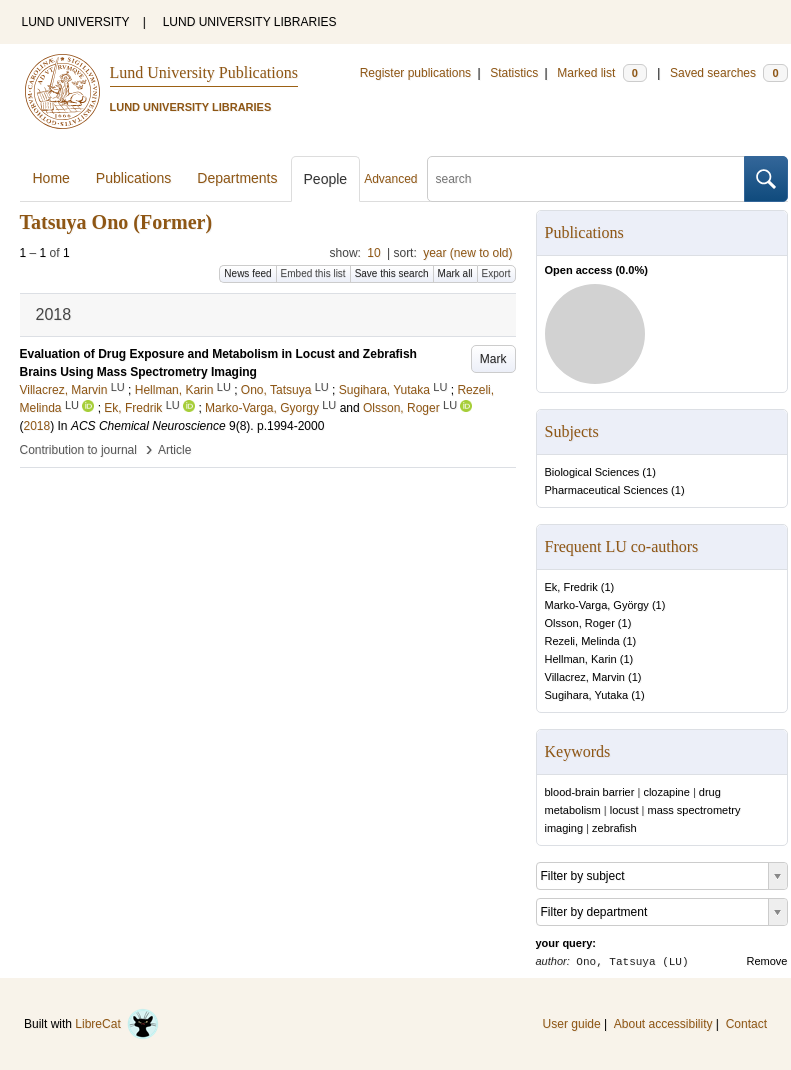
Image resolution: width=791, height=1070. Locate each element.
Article (174, 450)
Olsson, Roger (580, 623)
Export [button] (496, 273)
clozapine (666, 792)
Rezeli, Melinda (582, 641)
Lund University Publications (204, 72)
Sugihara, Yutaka (587, 695)
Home (51, 178)
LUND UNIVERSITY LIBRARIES (250, 22)
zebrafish (614, 828)
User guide (572, 1024)
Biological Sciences (592, 472)
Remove (767, 961)
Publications (134, 178)
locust (624, 810)
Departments (237, 178)
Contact (746, 1024)
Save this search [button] (392, 273)
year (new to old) (467, 253)
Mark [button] (493, 359)
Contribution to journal (78, 450)
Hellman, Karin (581, 659)
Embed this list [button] (313, 273)
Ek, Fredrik (571, 587)
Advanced (390, 179)
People (326, 179)
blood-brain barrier (590, 792)
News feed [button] (247, 273)
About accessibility (663, 1024)
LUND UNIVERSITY (76, 22)
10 (373, 253)
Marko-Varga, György (597, 605)
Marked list (601, 73)
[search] (586, 179)
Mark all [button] (455, 273)
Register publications (415, 73)
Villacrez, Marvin (585, 677)
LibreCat (117, 1024)
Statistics (514, 73)
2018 (37, 426)
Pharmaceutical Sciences (607, 490)
